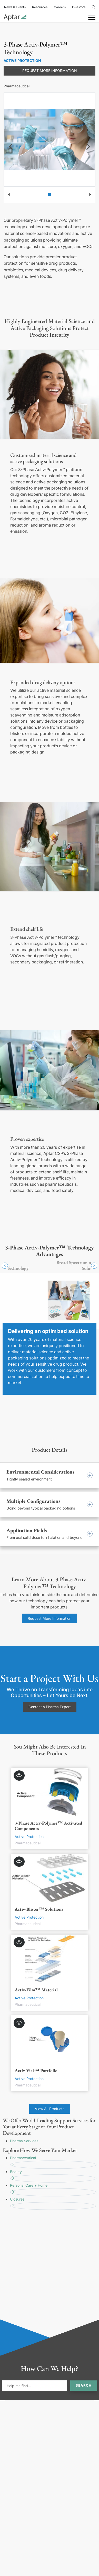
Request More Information (49, 70)
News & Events (15, 7)
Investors (78, 7)
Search (84, 2385)
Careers (60, 7)
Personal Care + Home (53, 2189)
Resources (39, 7)
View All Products (49, 2108)
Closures (53, 2203)
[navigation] (11, 147)
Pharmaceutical (53, 2162)
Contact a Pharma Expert (49, 1707)
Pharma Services (24, 2141)
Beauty (53, 2176)
